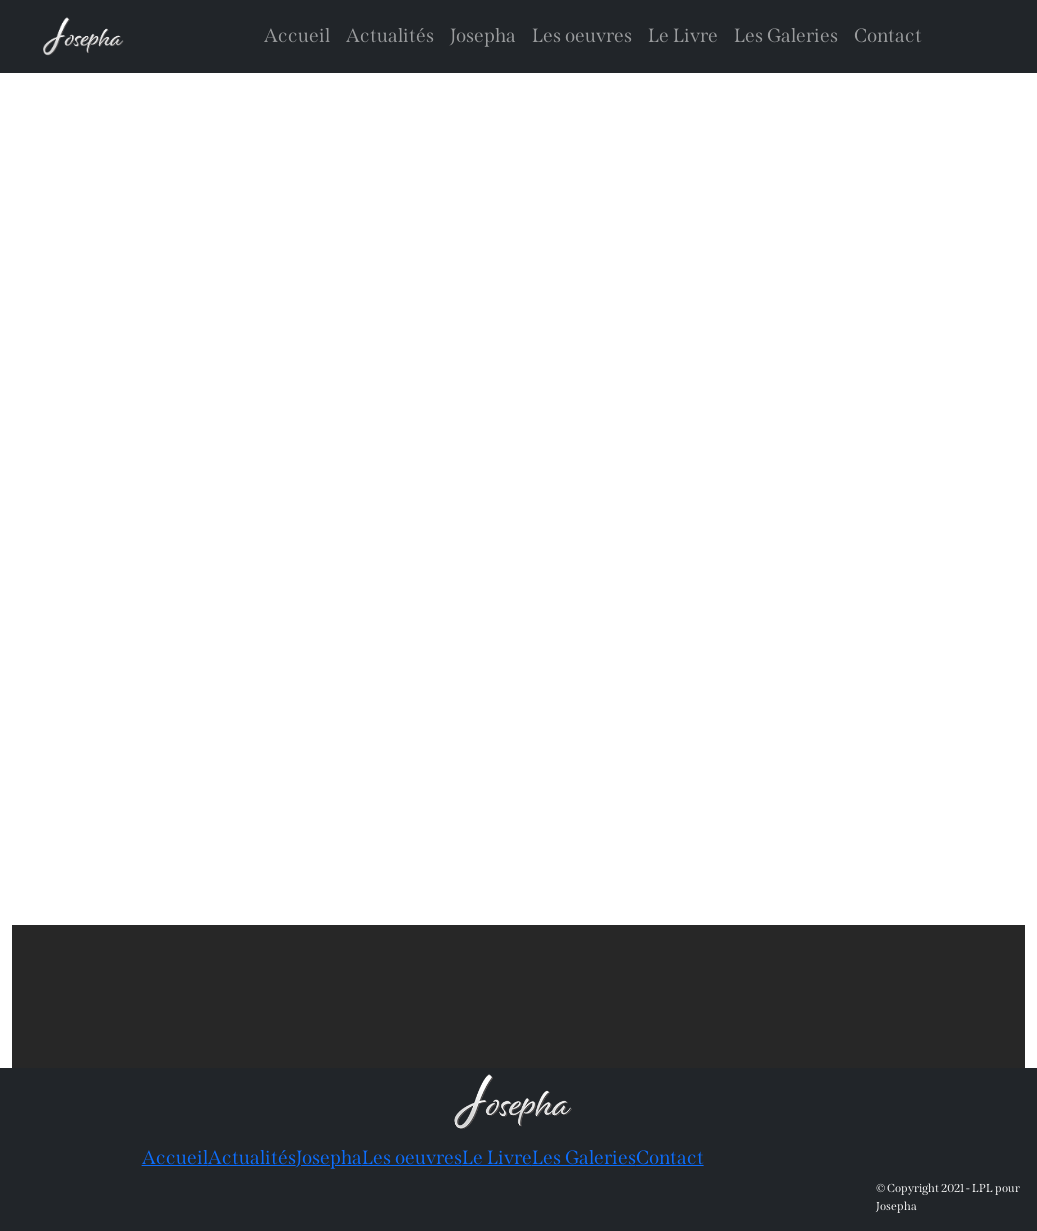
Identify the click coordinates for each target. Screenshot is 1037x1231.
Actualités (390, 35)
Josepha (483, 35)
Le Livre (683, 35)
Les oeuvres (582, 35)
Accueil (297, 35)
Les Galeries (786, 35)
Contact (888, 35)
